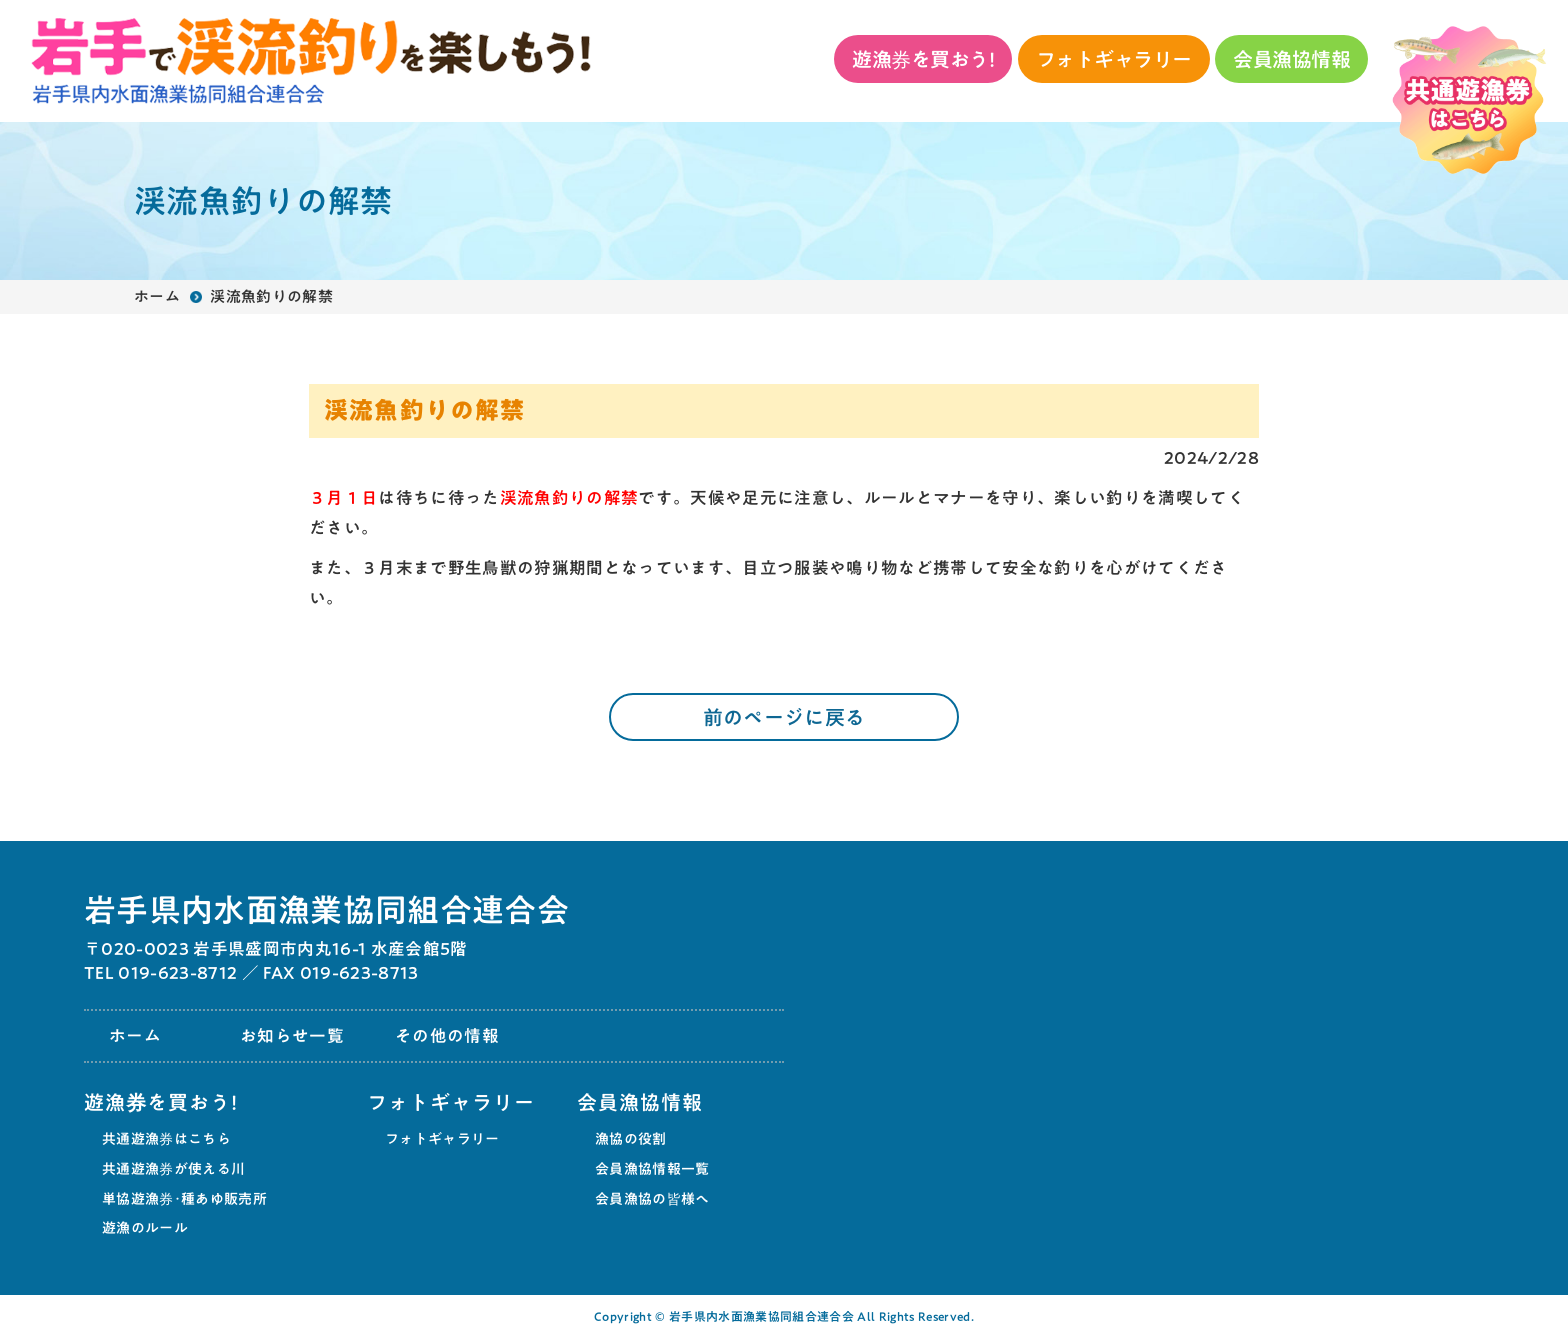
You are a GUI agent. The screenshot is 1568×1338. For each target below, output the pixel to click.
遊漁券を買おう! (923, 59)
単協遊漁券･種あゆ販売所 (184, 1199)
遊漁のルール (145, 1228)
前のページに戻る (784, 717)
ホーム (157, 296)
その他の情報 (447, 1035)
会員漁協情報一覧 (652, 1169)
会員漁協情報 (1291, 59)
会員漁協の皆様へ (652, 1199)
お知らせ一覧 (292, 1035)
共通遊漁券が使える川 (173, 1169)
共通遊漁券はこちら (166, 1139)
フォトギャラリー (1114, 59)
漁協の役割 (631, 1139)
